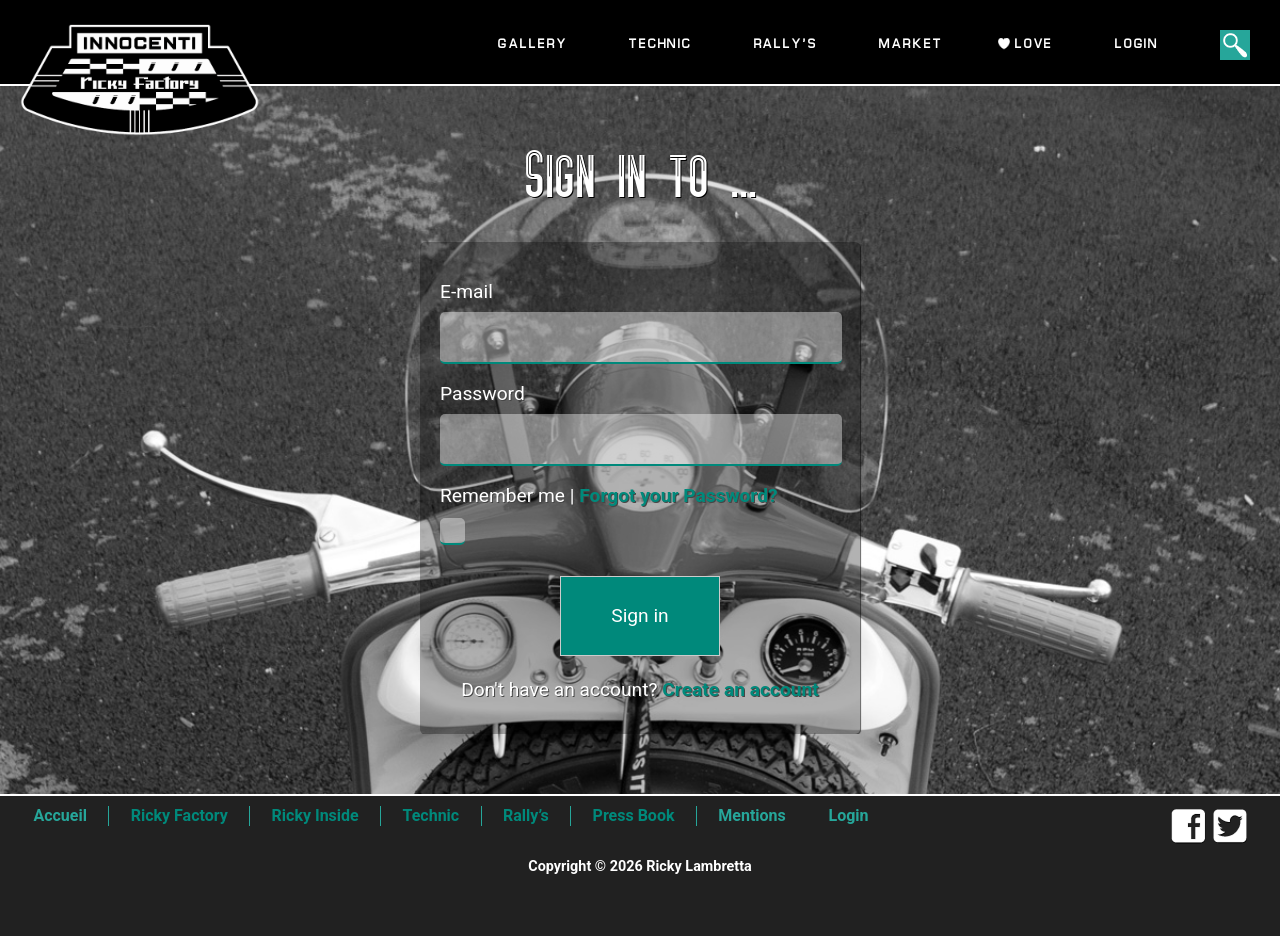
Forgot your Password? (678, 495)
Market (910, 44)
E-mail (466, 291)
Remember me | (609, 495)
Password (482, 393)
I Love (1028, 44)
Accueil (60, 815)
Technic (660, 44)
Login (1137, 44)
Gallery (532, 44)
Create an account (740, 689)
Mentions (751, 815)
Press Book (634, 815)
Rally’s (786, 44)
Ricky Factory (179, 815)
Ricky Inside (315, 815)
